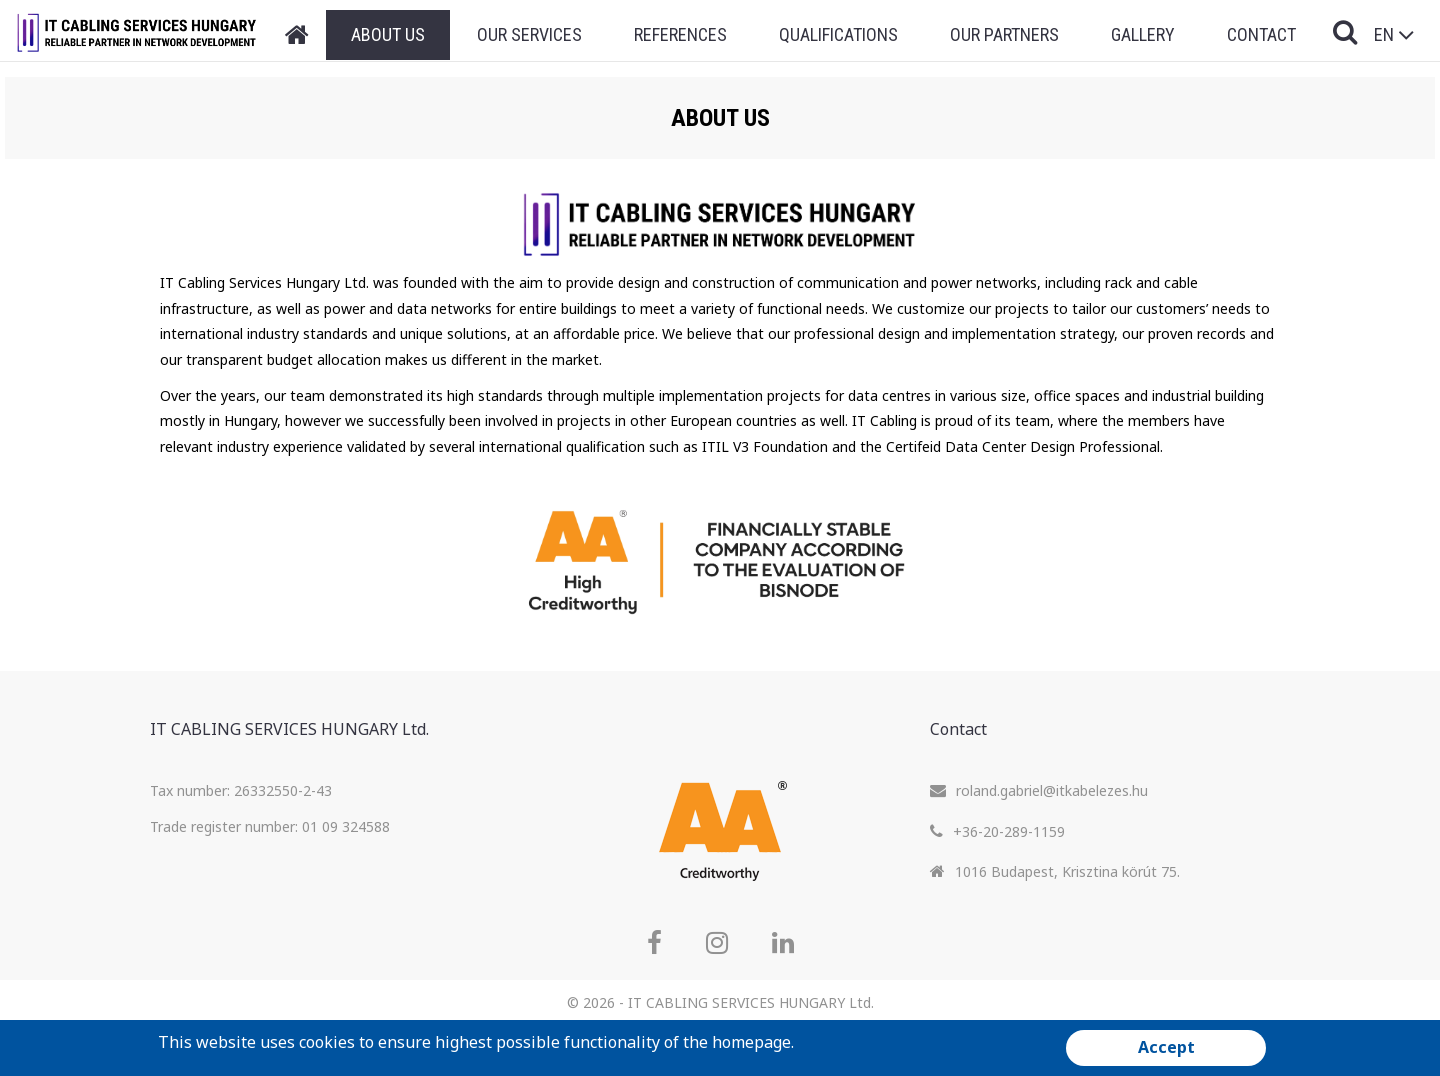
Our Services (529, 34)
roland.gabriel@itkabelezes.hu (1052, 790)
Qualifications (838, 34)
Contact (1261, 34)
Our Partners (1004, 34)
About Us (388, 34)
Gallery (1143, 34)
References (680, 34)
